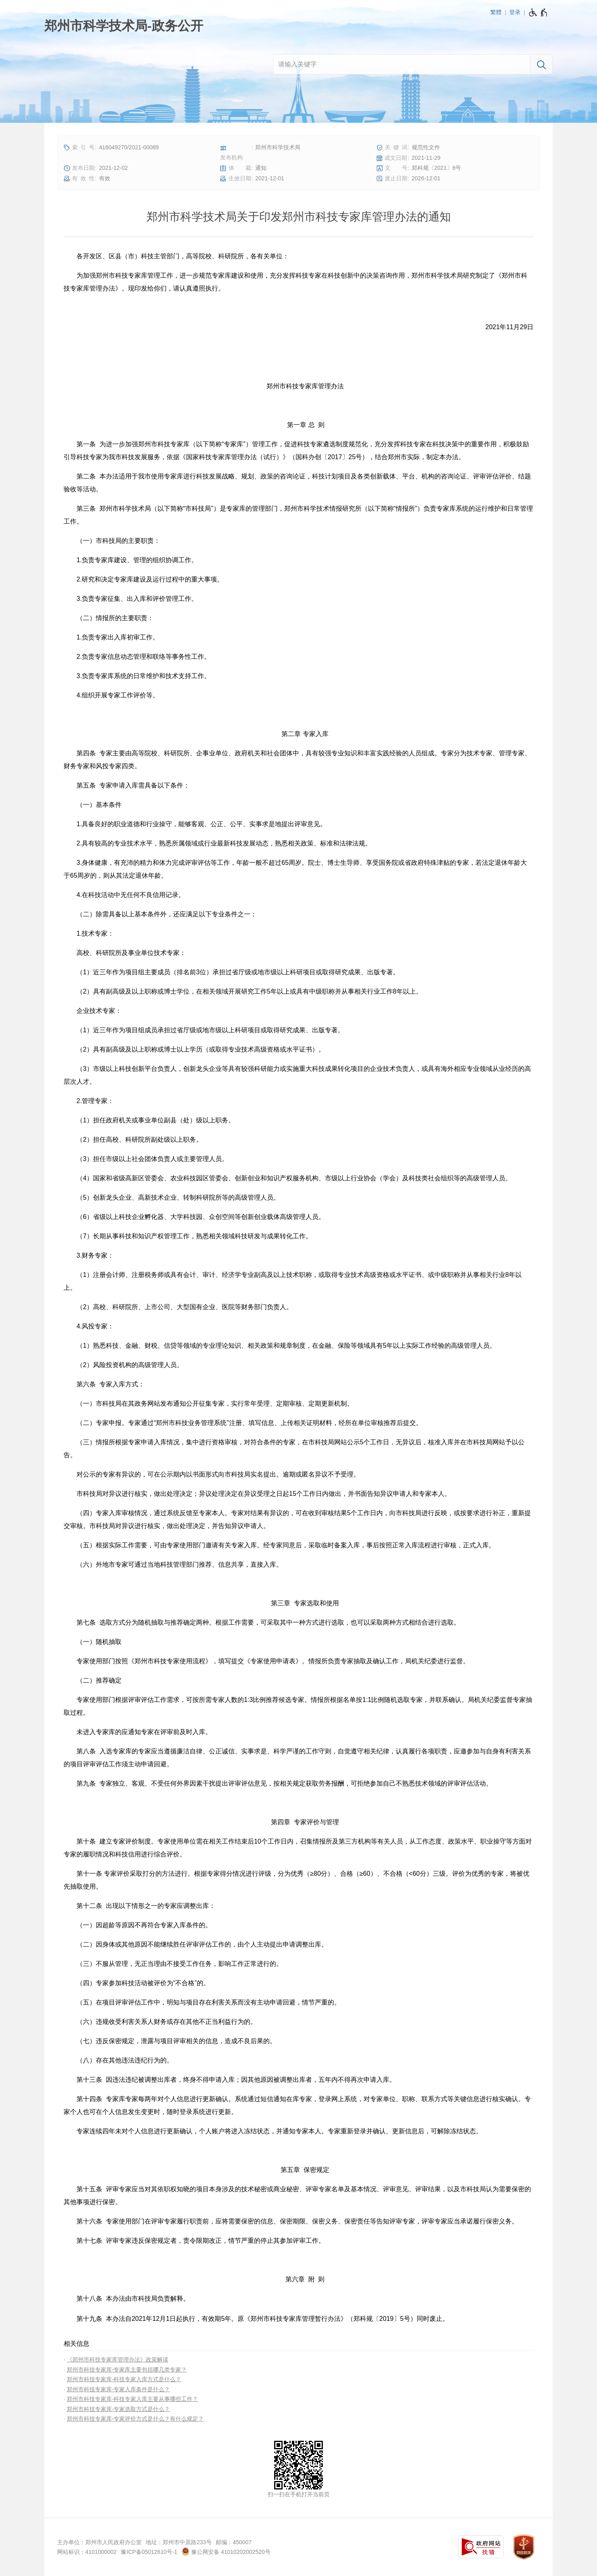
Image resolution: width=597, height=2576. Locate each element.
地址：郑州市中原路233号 (178, 2542)
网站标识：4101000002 (87, 2552)
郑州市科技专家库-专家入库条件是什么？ (118, 2389)
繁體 (496, 12)
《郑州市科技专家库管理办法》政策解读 (117, 2359)
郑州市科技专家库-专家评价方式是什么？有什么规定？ (135, 2418)
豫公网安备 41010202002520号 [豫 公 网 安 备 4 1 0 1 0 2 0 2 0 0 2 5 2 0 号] (226, 2551)
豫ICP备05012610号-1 (149, 2552)
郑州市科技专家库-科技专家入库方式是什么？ (124, 2379)
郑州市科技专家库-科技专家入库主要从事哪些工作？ (132, 2399)
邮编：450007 (234, 2542)
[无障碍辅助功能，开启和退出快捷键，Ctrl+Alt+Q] (538, 12)
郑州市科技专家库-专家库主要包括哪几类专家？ (127, 2369)
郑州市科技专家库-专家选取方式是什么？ (118, 2409)
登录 (515, 12)
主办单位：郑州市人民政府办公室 (99, 2542)
